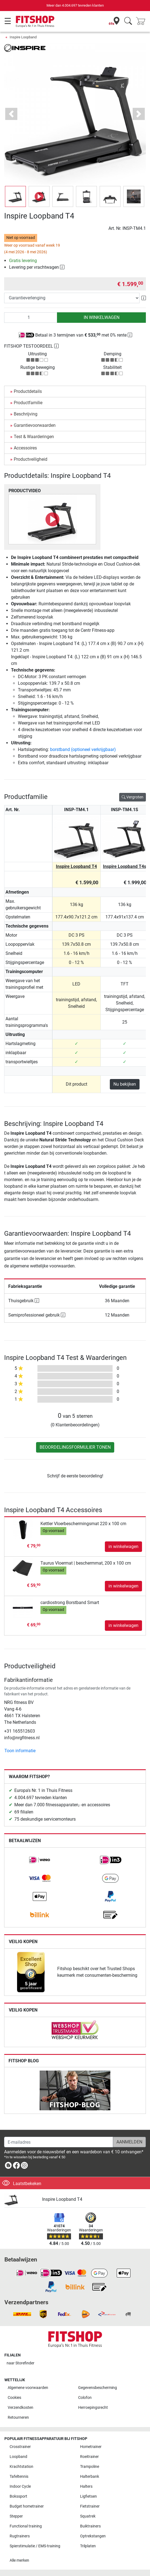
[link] (40, 1860)
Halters (86, 2486)
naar (20, 2363)
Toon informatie (20, 1750)
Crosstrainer (20, 2446)
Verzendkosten (20, 2407)
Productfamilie (28, 402)
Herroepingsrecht (93, 2407)
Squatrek (88, 2516)
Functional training (26, 2526)
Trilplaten (88, 2546)
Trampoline (89, 2466)
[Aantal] (30, 317)
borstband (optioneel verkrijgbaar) (83, 749)
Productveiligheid (30, 459)
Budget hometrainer (27, 2506)
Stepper (16, 2516)
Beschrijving (25, 414)
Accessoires (25, 448)
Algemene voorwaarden (28, 2387)
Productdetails (28, 391)
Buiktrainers (90, 2526)
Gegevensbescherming (97, 2387)
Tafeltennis (19, 2476)
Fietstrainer (90, 2506)
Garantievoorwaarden (35, 425)
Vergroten (132, 797)
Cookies (14, 2397)
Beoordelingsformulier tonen (75, 1447)
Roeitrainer (89, 2456)
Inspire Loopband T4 (76, 866)
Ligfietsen (88, 2496)
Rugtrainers (20, 2536)
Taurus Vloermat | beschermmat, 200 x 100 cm (85, 1563)
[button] (11, 114)
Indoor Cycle (20, 2486)
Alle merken (19, 2560)
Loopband (18, 2456)
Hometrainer (91, 2446)
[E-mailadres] (58, 2142)
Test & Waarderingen (34, 436)
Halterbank (89, 2476)
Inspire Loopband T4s (124, 866)
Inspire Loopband (23, 37)
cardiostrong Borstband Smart (69, 1602)
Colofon (85, 2397)
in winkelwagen (101, 317)
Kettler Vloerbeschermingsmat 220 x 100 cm (83, 1523)
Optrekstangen (93, 2536)
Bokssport (18, 2496)
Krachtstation (21, 2466)
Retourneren (18, 2417)
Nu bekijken (124, 1084)
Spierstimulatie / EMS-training (35, 2546)
